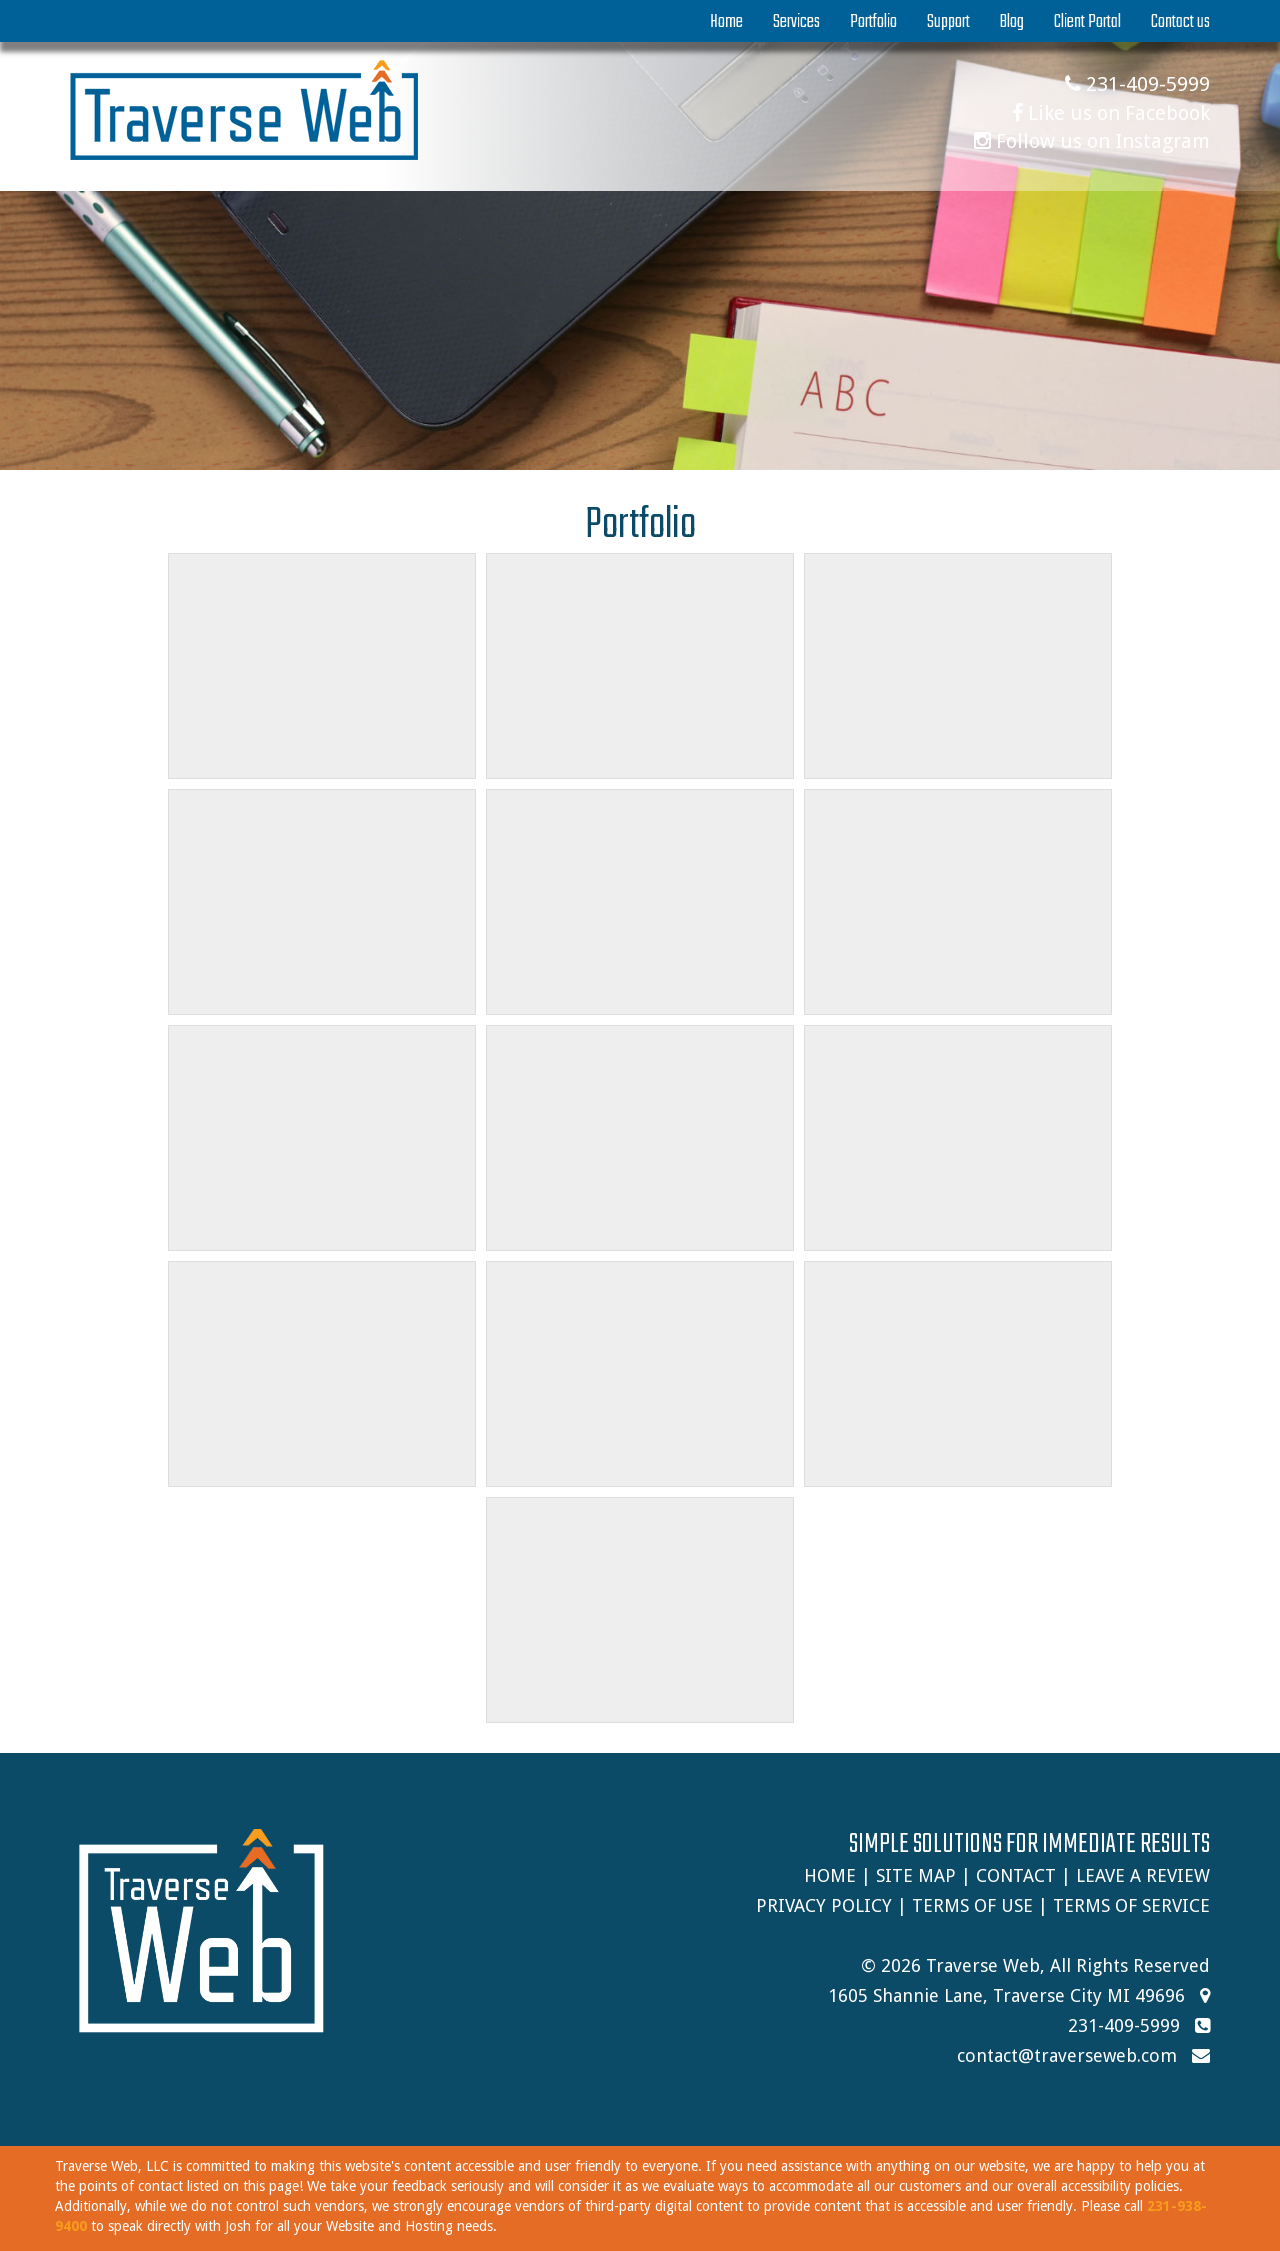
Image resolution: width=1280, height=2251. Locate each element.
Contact (1016, 1875)
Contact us (1180, 22)
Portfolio (873, 22)
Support (948, 22)
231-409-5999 (1137, 84)
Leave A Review (1143, 1875)
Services (796, 22)
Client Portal (1087, 22)
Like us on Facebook (1111, 113)
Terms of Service (1131, 1905)
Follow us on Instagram (1092, 141)
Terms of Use (972, 1905)
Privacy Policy (824, 1905)
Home (726, 22)
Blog (1012, 22)
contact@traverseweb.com (1067, 2055)
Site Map (916, 1875)
